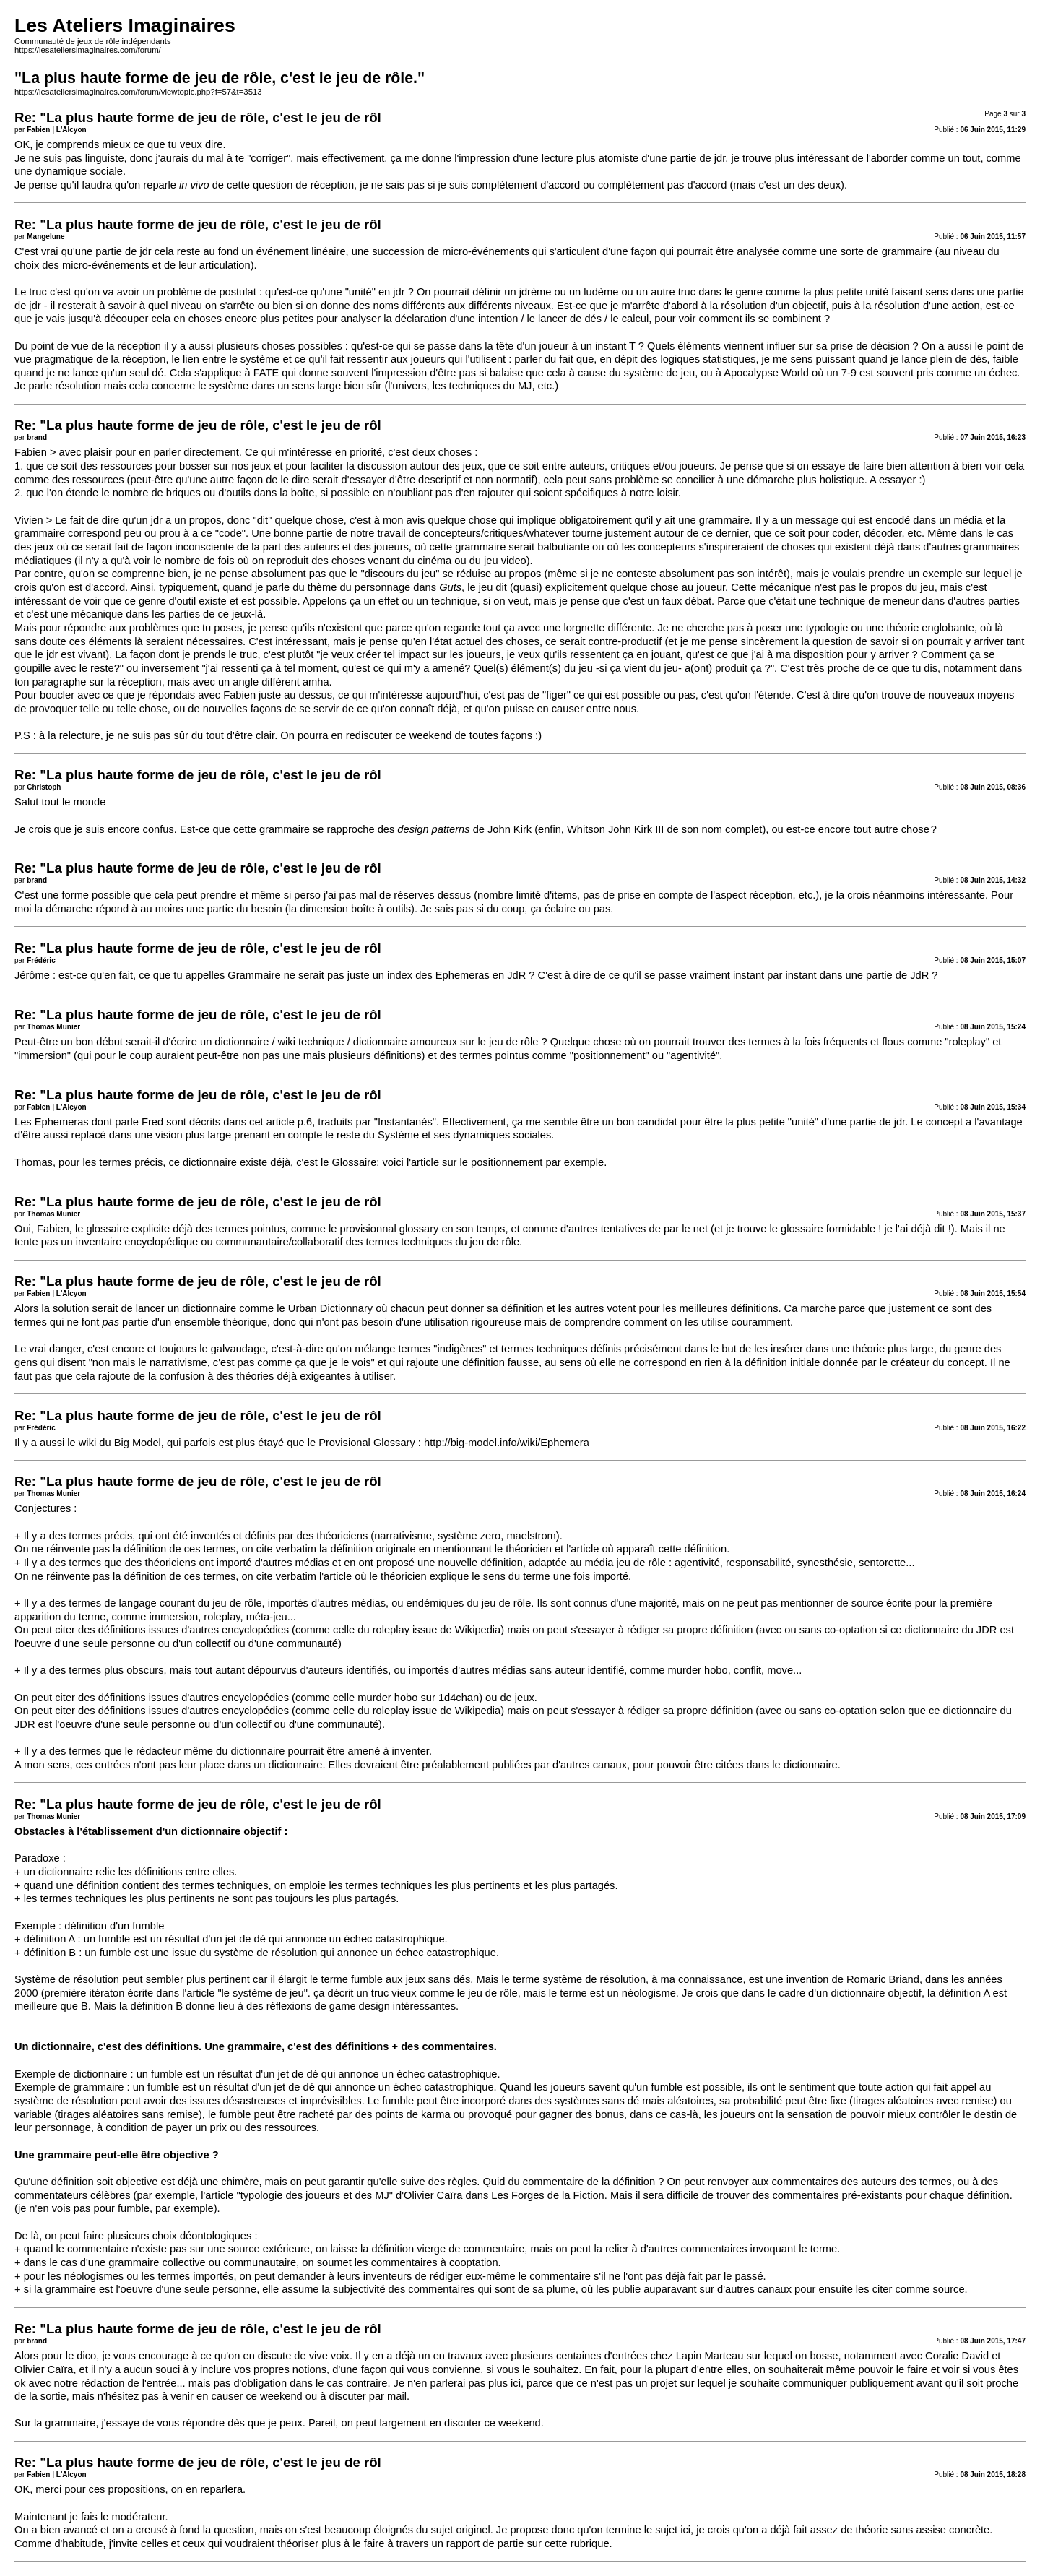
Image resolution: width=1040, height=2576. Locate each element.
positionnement (506, 1162)
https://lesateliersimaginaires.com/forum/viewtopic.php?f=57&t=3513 (138, 91)
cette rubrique (577, 2543)
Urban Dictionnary (330, 1308)
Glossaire (354, 1162)
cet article (272, 1122)
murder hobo (387, 1697)
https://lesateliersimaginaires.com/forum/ (87, 50)
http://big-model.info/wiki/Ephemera (506, 1442)
